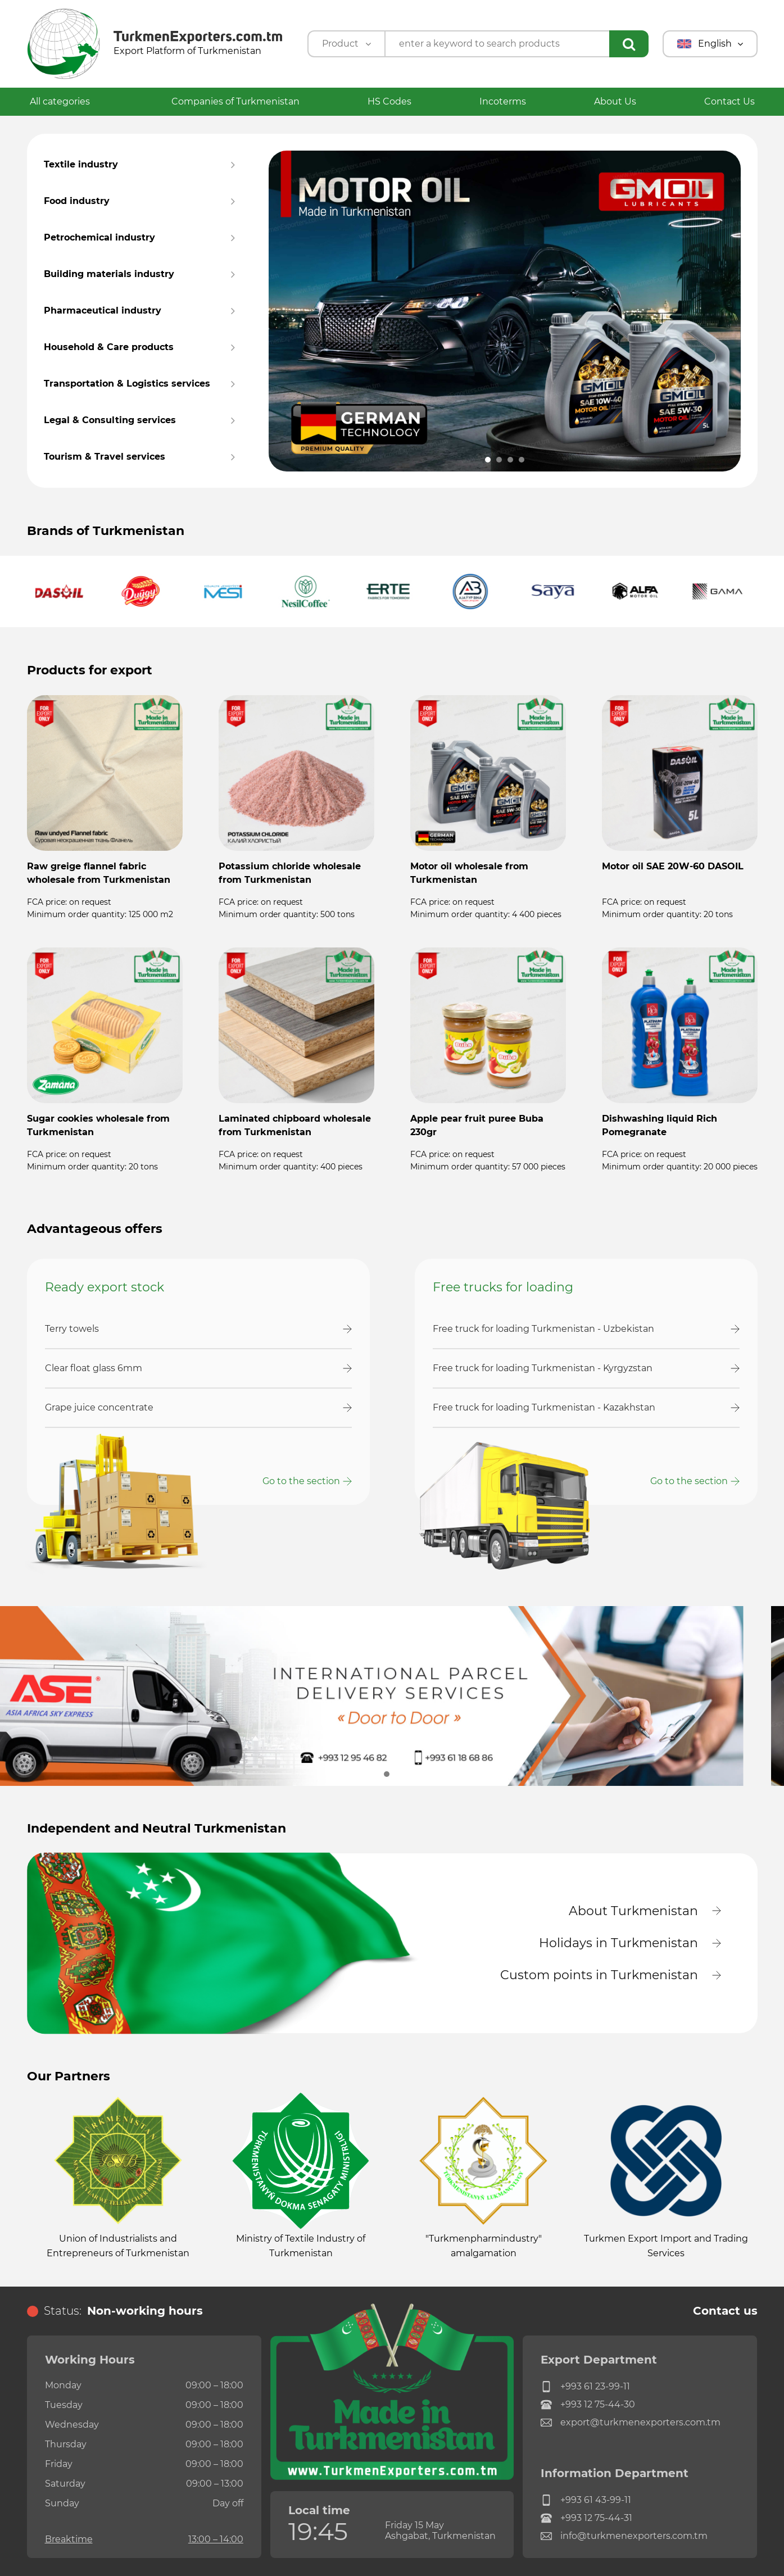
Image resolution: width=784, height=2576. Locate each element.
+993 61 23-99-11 (585, 2386)
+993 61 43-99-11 (586, 2500)
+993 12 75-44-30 (588, 2404)
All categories (66, 101)
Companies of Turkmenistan (235, 101)
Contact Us (729, 101)
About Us (615, 101)
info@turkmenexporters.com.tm (624, 2536)
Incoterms (502, 101)
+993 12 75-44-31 (586, 2518)
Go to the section (301, 1481)
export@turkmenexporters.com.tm (630, 2422)
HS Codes (389, 101)
